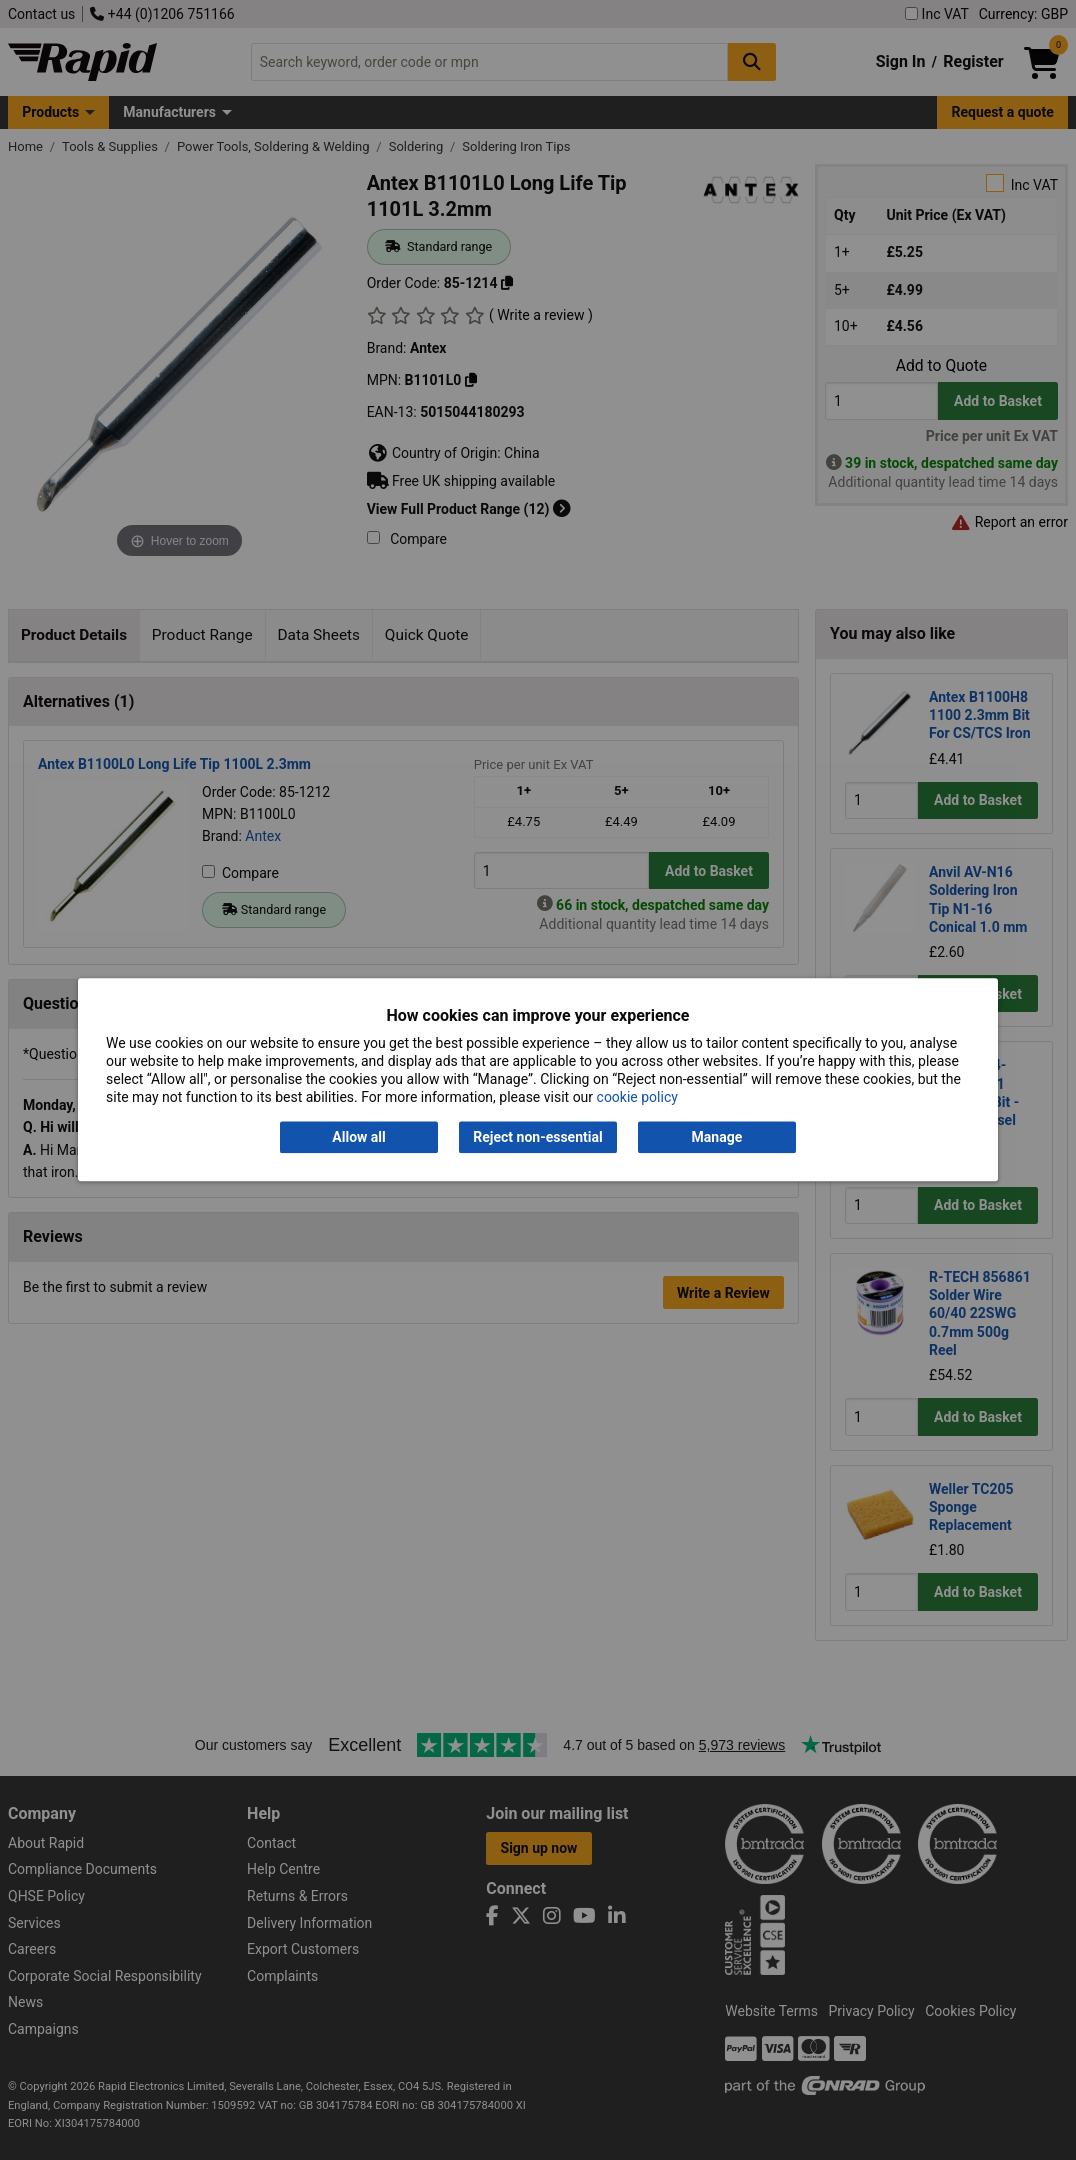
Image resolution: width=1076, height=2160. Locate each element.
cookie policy (637, 1098)
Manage (717, 1137)
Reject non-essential (537, 1137)
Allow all (358, 1137)
